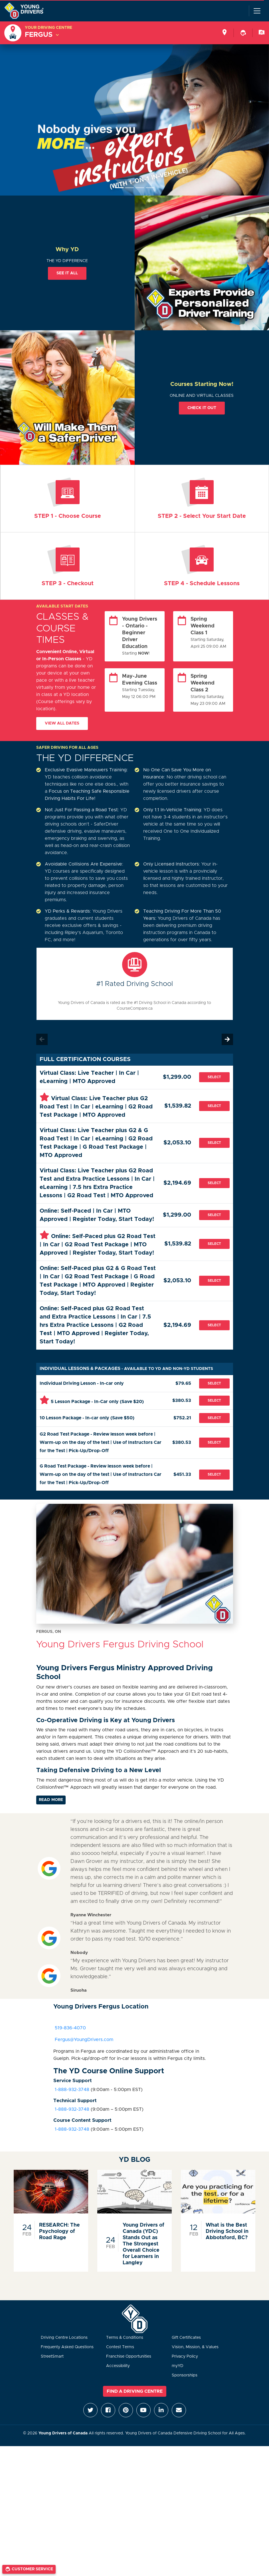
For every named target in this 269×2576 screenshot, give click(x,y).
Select (214, 1077)
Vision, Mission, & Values (195, 2347)
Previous (42, 1039)
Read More (51, 1800)
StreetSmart (52, 2356)
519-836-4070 (69, 2028)
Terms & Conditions (124, 2338)
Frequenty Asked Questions (67, 2347)
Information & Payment (67, 566)
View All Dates (62, 723)
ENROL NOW (201, 498)
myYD (177, 2366)
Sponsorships (184, 2375)
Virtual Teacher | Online (67, 498)
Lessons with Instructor (202, 566)
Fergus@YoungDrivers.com (83, 2039)
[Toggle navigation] (257, 10)
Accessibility (118, 2366)
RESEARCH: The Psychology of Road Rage (59, 2231)
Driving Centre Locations (64, 2338)
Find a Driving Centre (135, 2391)
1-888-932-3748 (71, 2089)
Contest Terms (120, 2347)
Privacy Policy (185, 2356)
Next (227, 1039)
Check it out (201, 408)
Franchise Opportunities (128, 2356)
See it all (67, 273)
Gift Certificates (186, 2338)
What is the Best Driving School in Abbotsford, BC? (227, 2231)
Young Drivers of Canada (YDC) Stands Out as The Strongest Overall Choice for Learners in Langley (143, 2244)
